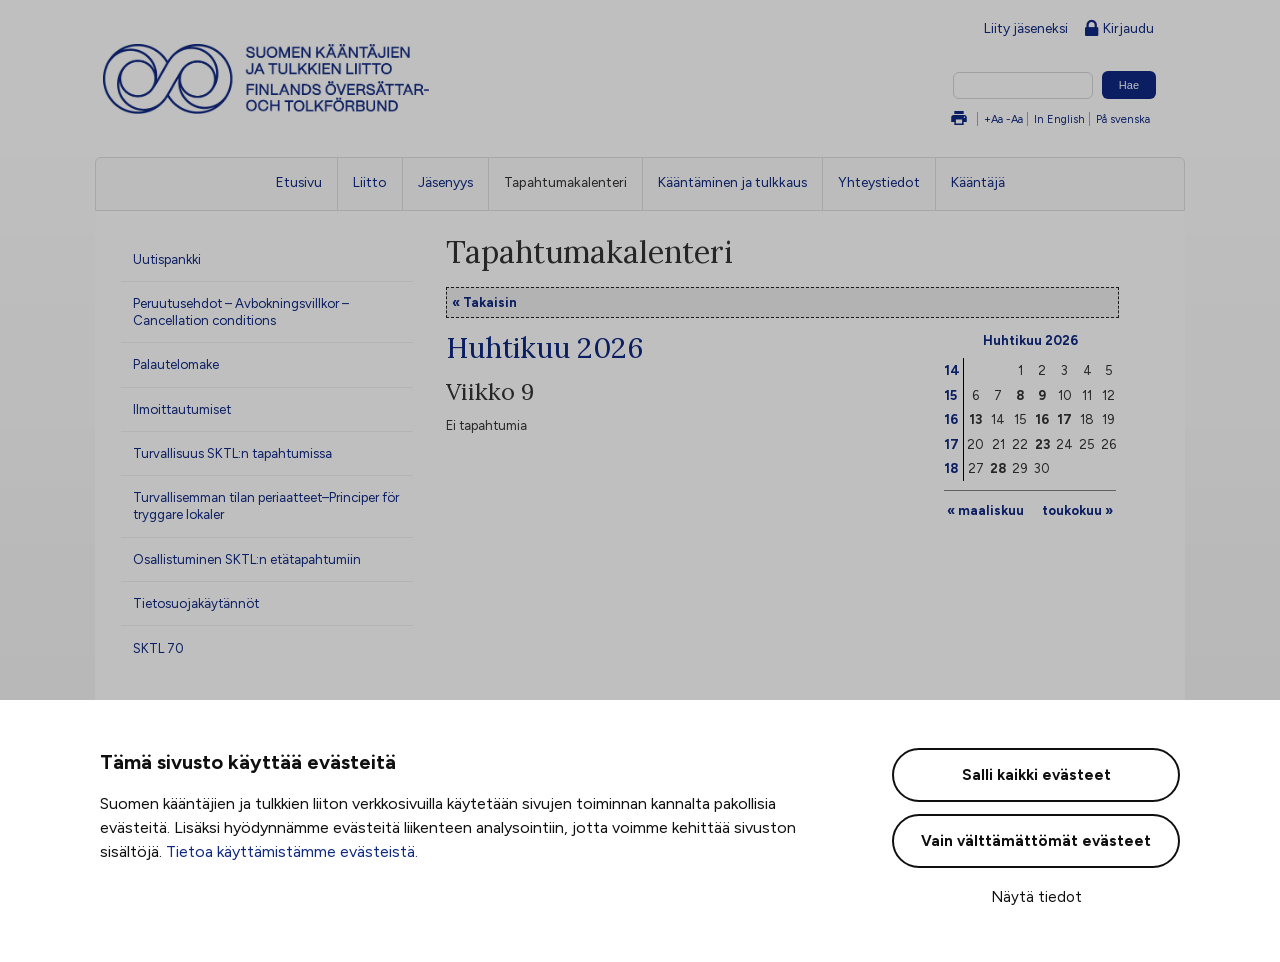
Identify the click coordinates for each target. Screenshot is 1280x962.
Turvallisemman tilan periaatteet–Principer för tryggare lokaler (266, 505)
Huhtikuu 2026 (1030, 340)
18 (951, 468)
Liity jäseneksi (1026, 28)
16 (951, 419)
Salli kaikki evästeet (1036, 775)
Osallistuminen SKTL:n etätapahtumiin (247, 559)
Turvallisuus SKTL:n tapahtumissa (232, 453)
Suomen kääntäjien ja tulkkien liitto (349, 79)
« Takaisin (484, 302)
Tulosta (959, 119)
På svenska (1123, 119)
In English (1059, 119)
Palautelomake (176, 364)
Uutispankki (167, 259)
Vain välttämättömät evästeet (1036, 841)
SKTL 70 (158, 648)
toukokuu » (1077, 510)
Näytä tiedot (1036, 897)
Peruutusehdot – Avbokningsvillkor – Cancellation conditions (241, 311)
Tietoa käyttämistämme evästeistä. (292, 851)
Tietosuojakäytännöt (196, 603)
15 (950, 395)
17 (951, 444)
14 (952, 370)
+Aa (993, 119)
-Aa (1014, 119)
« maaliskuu (985, 510)
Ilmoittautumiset (182, 409)
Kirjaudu (1119, 29)
